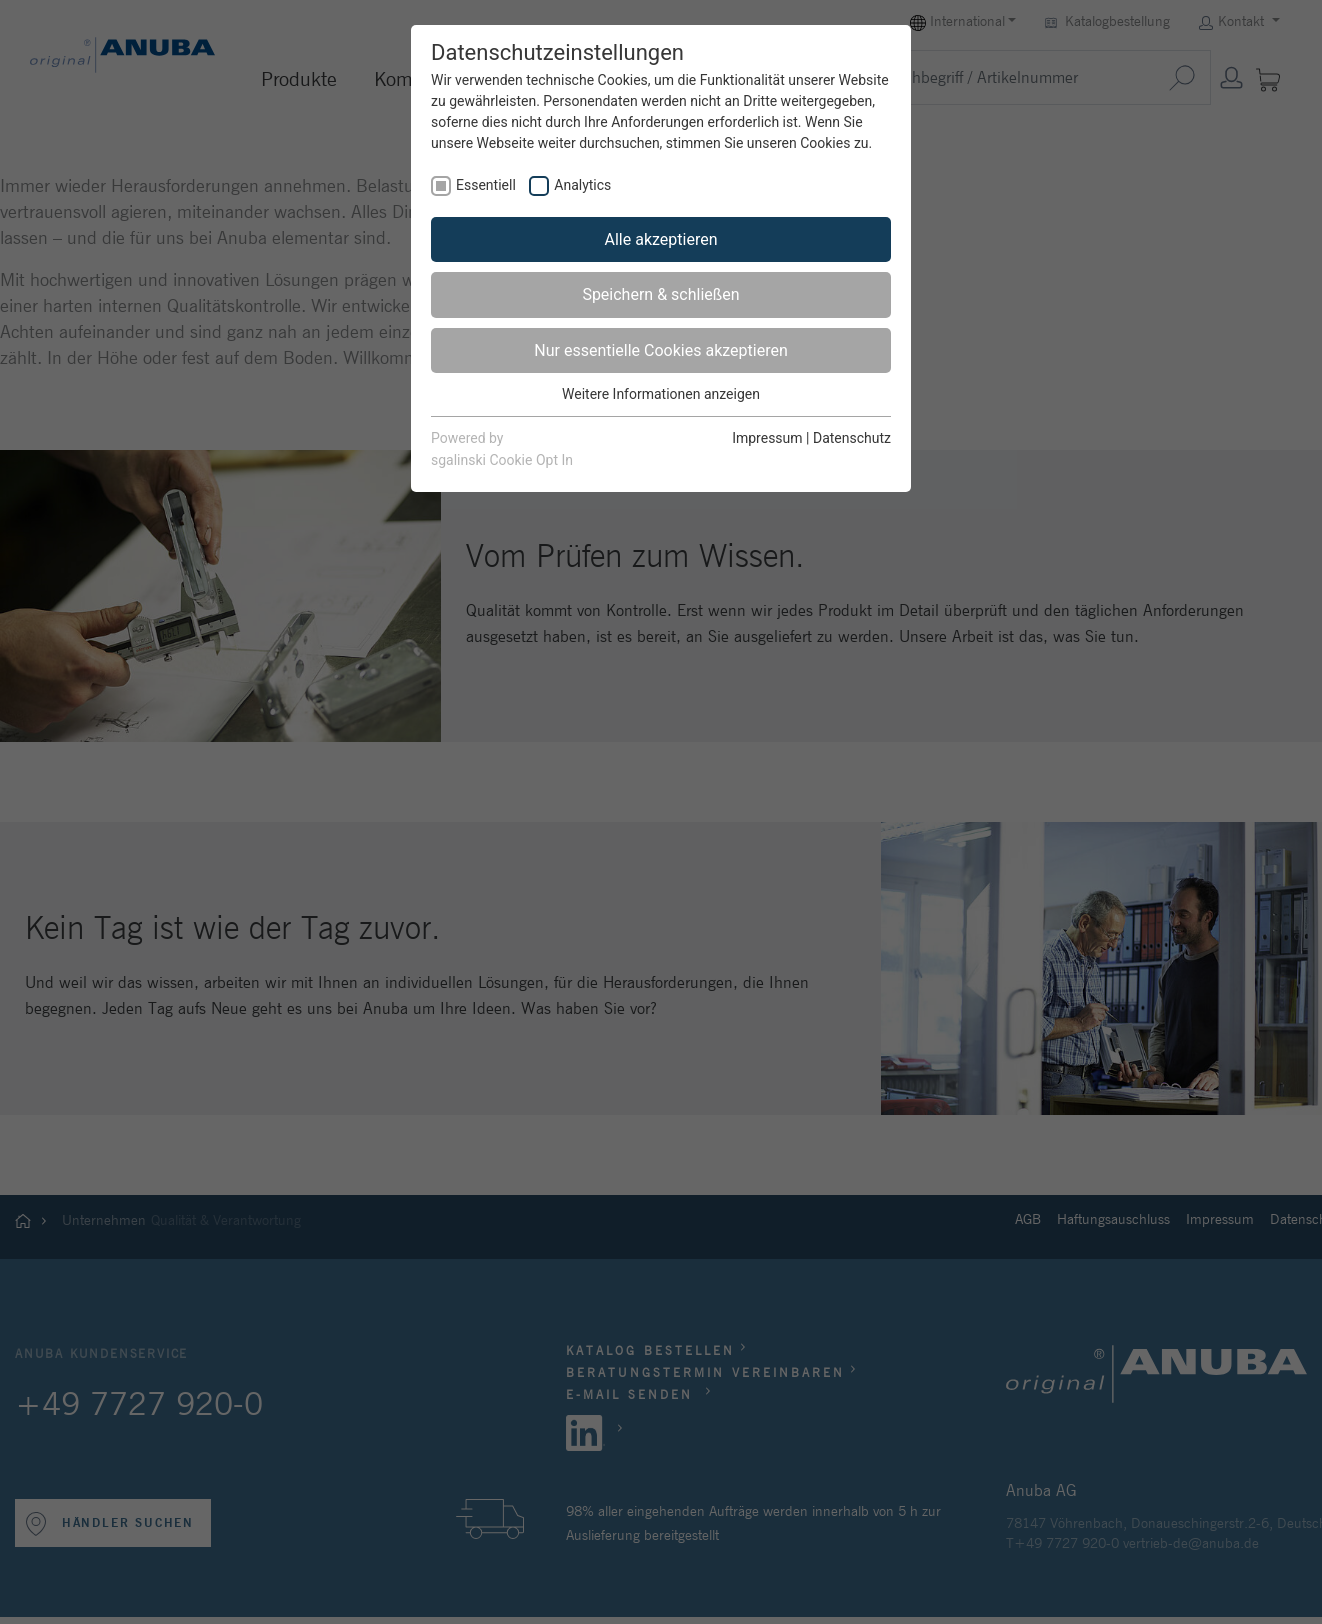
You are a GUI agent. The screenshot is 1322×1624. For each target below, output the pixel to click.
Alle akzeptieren (661, 239)
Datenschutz (852, 438)
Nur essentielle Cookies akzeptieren (660, 350)
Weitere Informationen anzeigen (661, 394)
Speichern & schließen (660, 294)
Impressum (767, 438)
